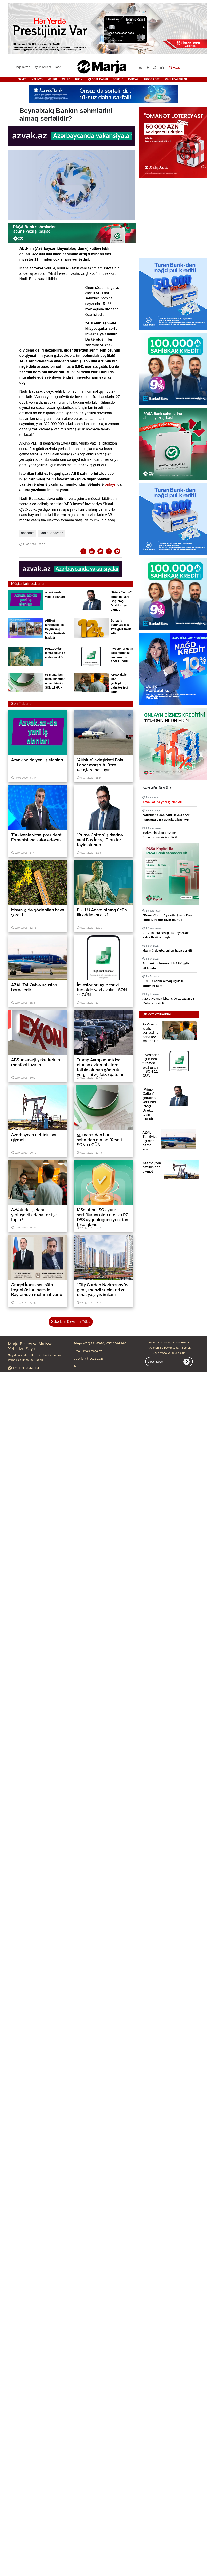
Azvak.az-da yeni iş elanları (162, 802)
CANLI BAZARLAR (176, 79)
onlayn (110, 484)
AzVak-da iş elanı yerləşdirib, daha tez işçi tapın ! (119, 683)
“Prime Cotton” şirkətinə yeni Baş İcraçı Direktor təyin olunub (121, 601)
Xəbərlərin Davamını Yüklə (70, 1321)
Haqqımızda (22, 67)
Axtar (175, 67)
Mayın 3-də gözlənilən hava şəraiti (167, 950)
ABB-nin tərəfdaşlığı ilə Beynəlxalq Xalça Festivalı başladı (55, 629)
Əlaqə (57, 67)
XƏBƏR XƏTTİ (151, 79)
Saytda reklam (42, 67)
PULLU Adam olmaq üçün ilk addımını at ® (55, 653)
